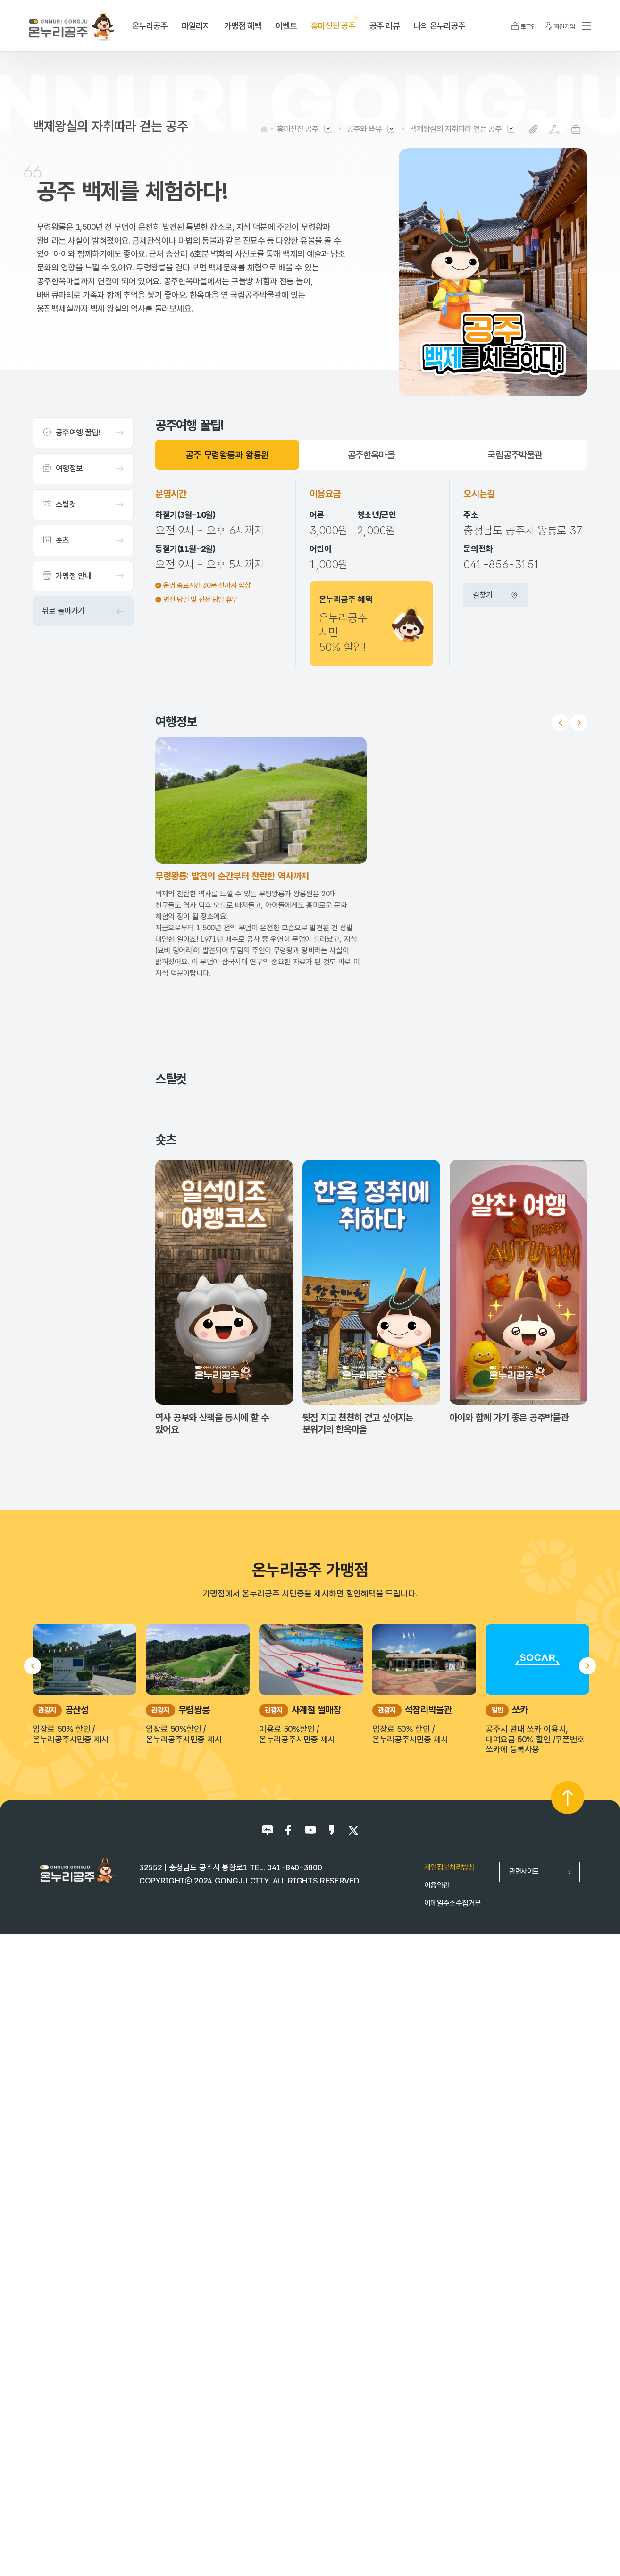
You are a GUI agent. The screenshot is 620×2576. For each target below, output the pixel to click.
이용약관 (436, 2510)
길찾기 (495, 595)
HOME (264, 129)
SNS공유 (554, 129)
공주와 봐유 (364, 129)
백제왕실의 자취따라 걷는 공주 (456, 129)
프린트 (576, 129)
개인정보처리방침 (449, 2492)
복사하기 (533, 129)
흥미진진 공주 (297, 129)
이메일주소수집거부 (452, 2528)
